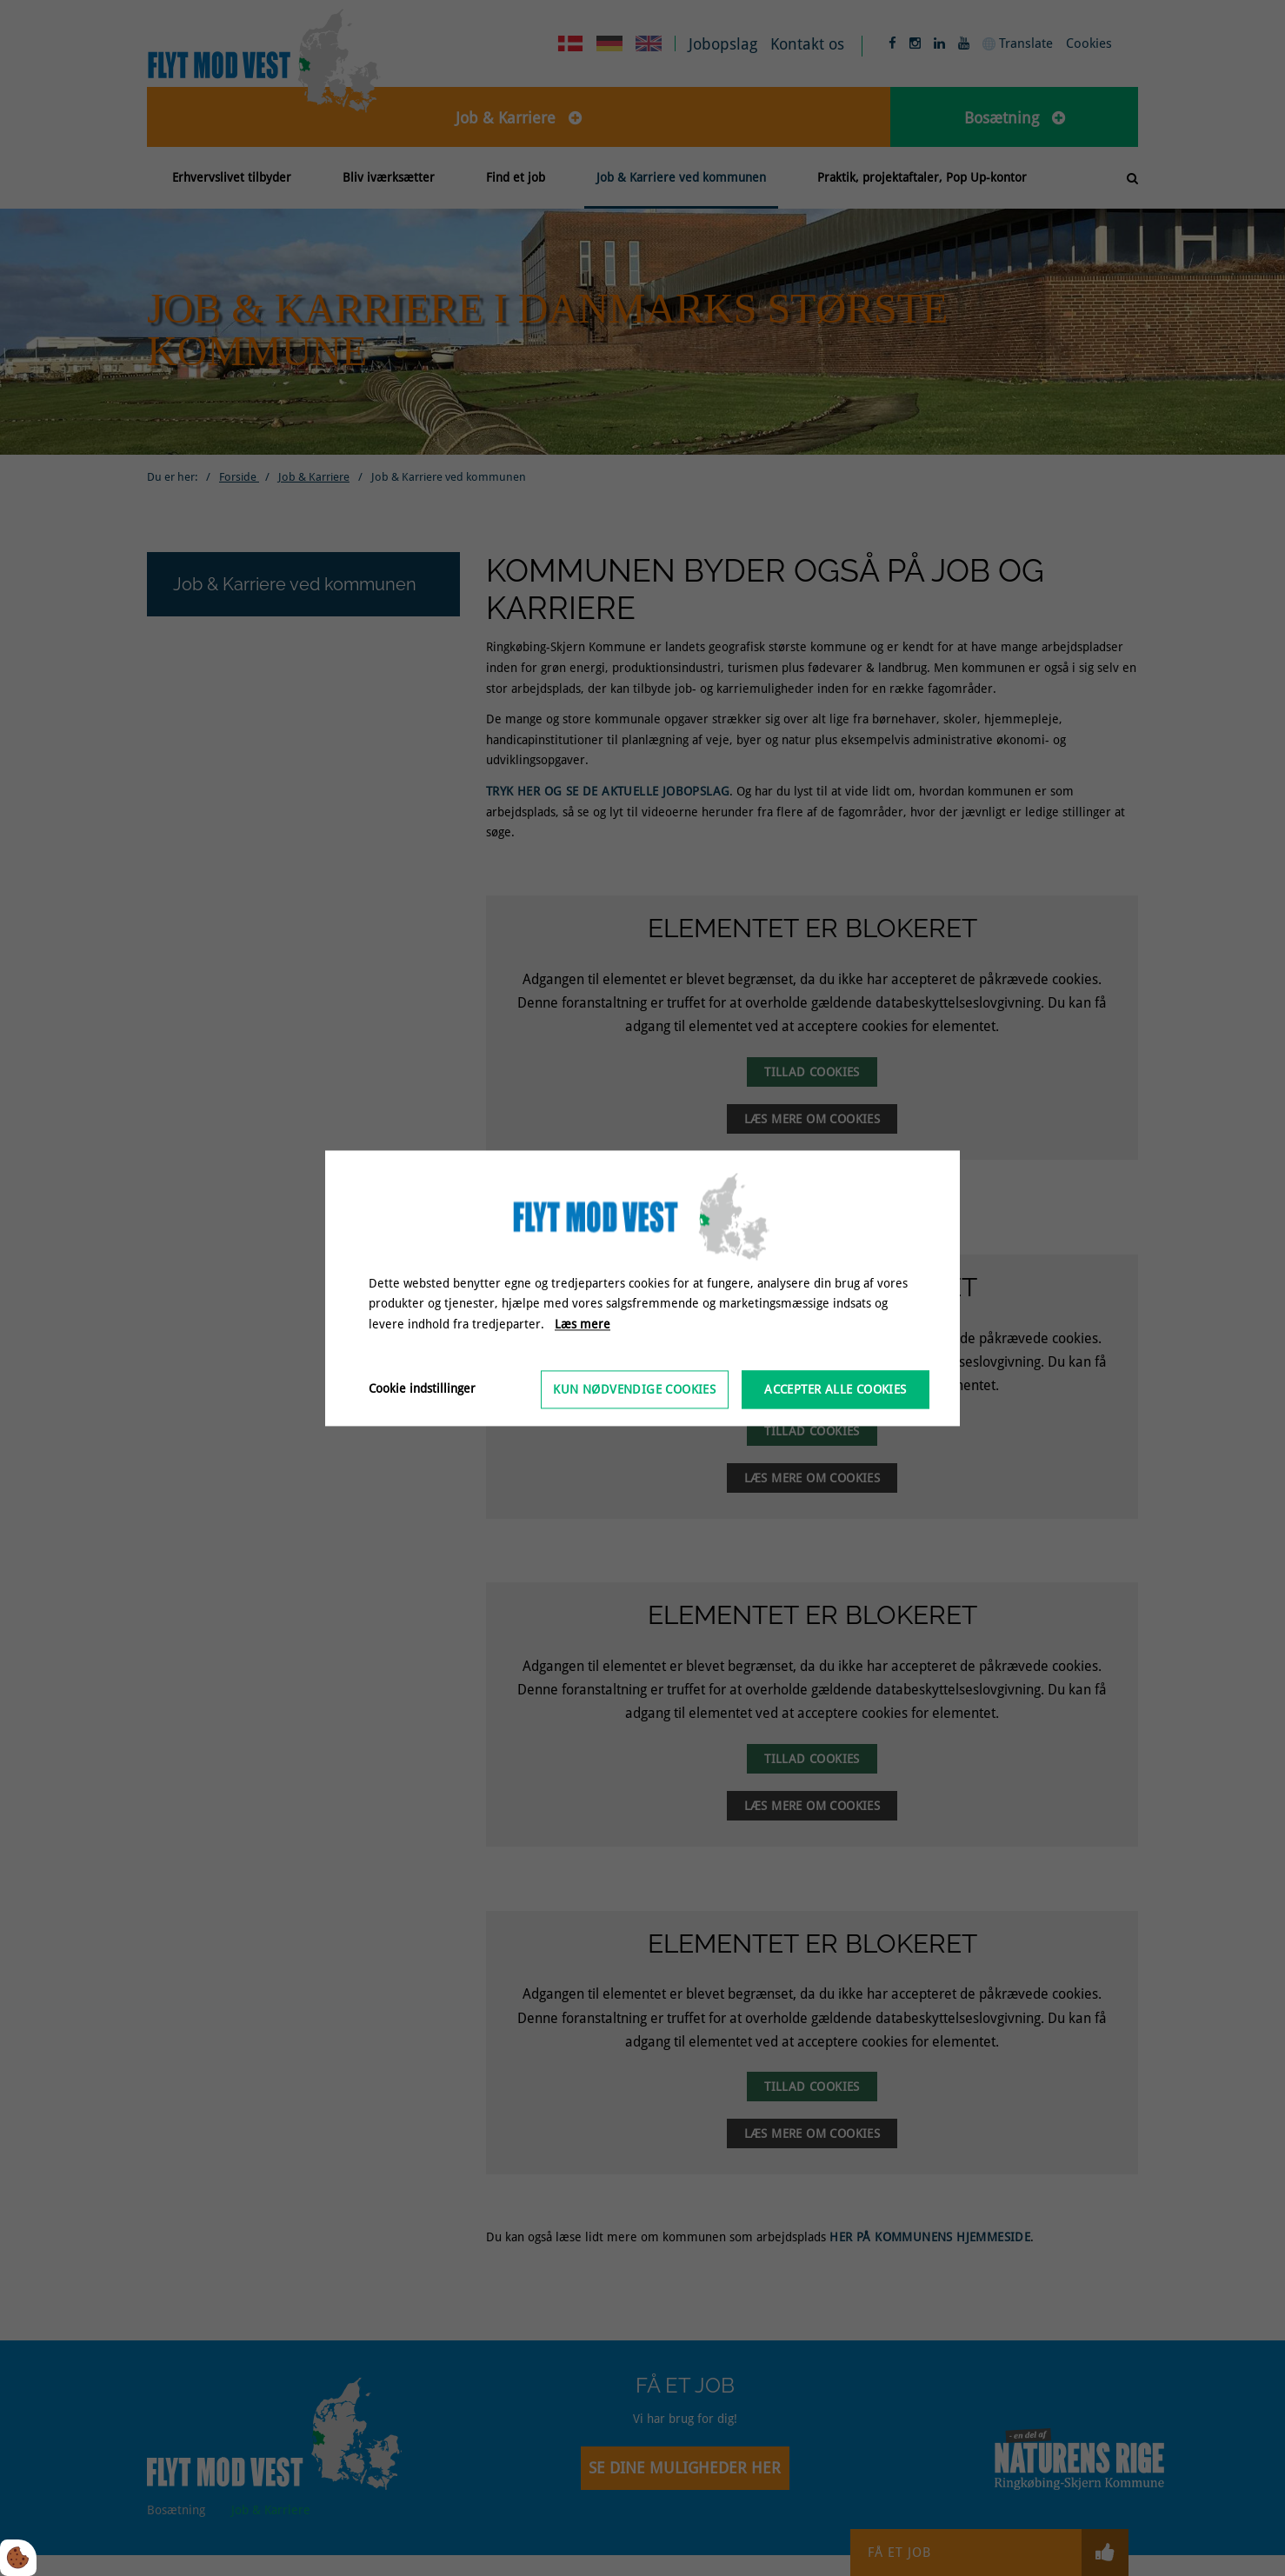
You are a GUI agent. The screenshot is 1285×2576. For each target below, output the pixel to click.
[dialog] (642, 1288)
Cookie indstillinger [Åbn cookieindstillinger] (422, 1388)
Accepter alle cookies (835, 1389)
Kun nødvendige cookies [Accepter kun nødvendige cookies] (634, 1389)
